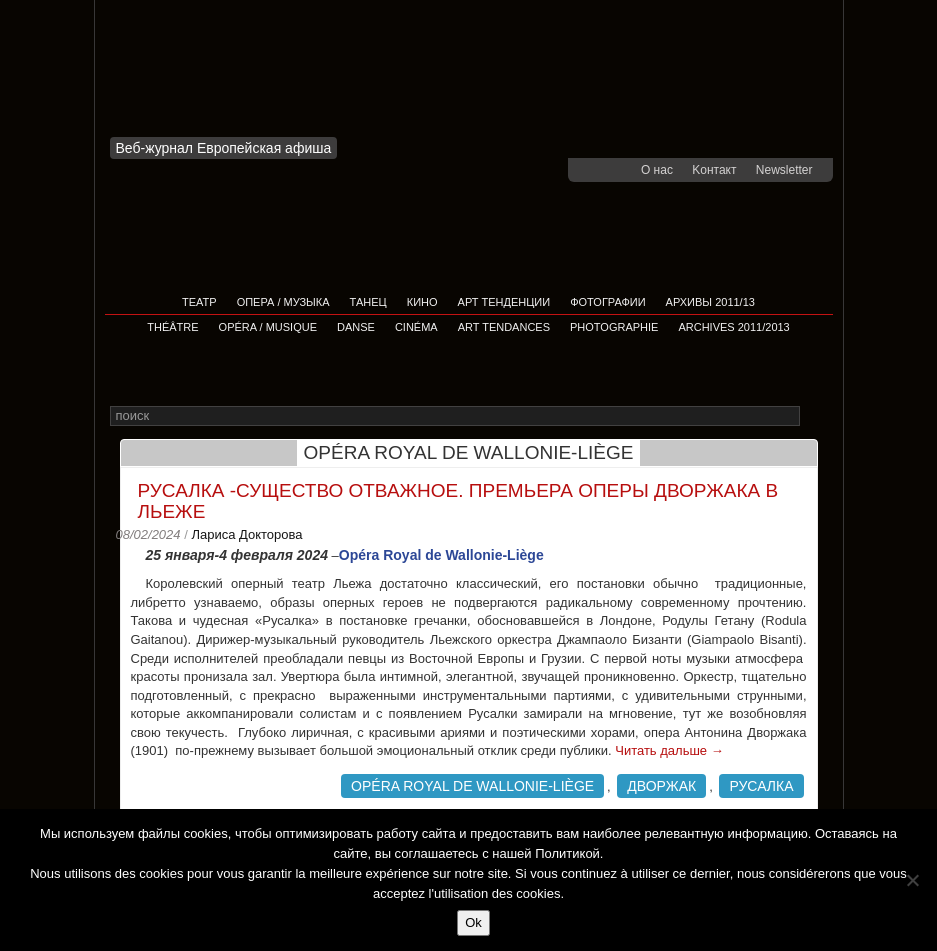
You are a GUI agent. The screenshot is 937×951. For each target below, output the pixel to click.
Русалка (761, 786)
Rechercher (813, 417)
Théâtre (172, 327)
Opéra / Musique (268, 327)
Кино (422, 302)
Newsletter (784, 170)
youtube (622, 169)
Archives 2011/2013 (733, 327)
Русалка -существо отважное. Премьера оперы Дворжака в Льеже (458, 501)
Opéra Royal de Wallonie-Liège (472, 786)
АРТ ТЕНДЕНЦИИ (504, 302)
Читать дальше (669, 750)
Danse (356, 327)
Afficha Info (230, 74)
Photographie (614, 327)
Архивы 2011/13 (710, 302)
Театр (199, 302)
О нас (657, 170)
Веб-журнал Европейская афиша (224, 148)
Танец (368, 302)
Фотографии (607, 302)
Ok (473, 922)
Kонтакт (714, 170)
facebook (595, 169)
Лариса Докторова (246, 534)
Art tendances (504, 327)
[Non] (912, 880)
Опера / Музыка (283, 302)
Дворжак (661, 786)
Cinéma (416, 327)
